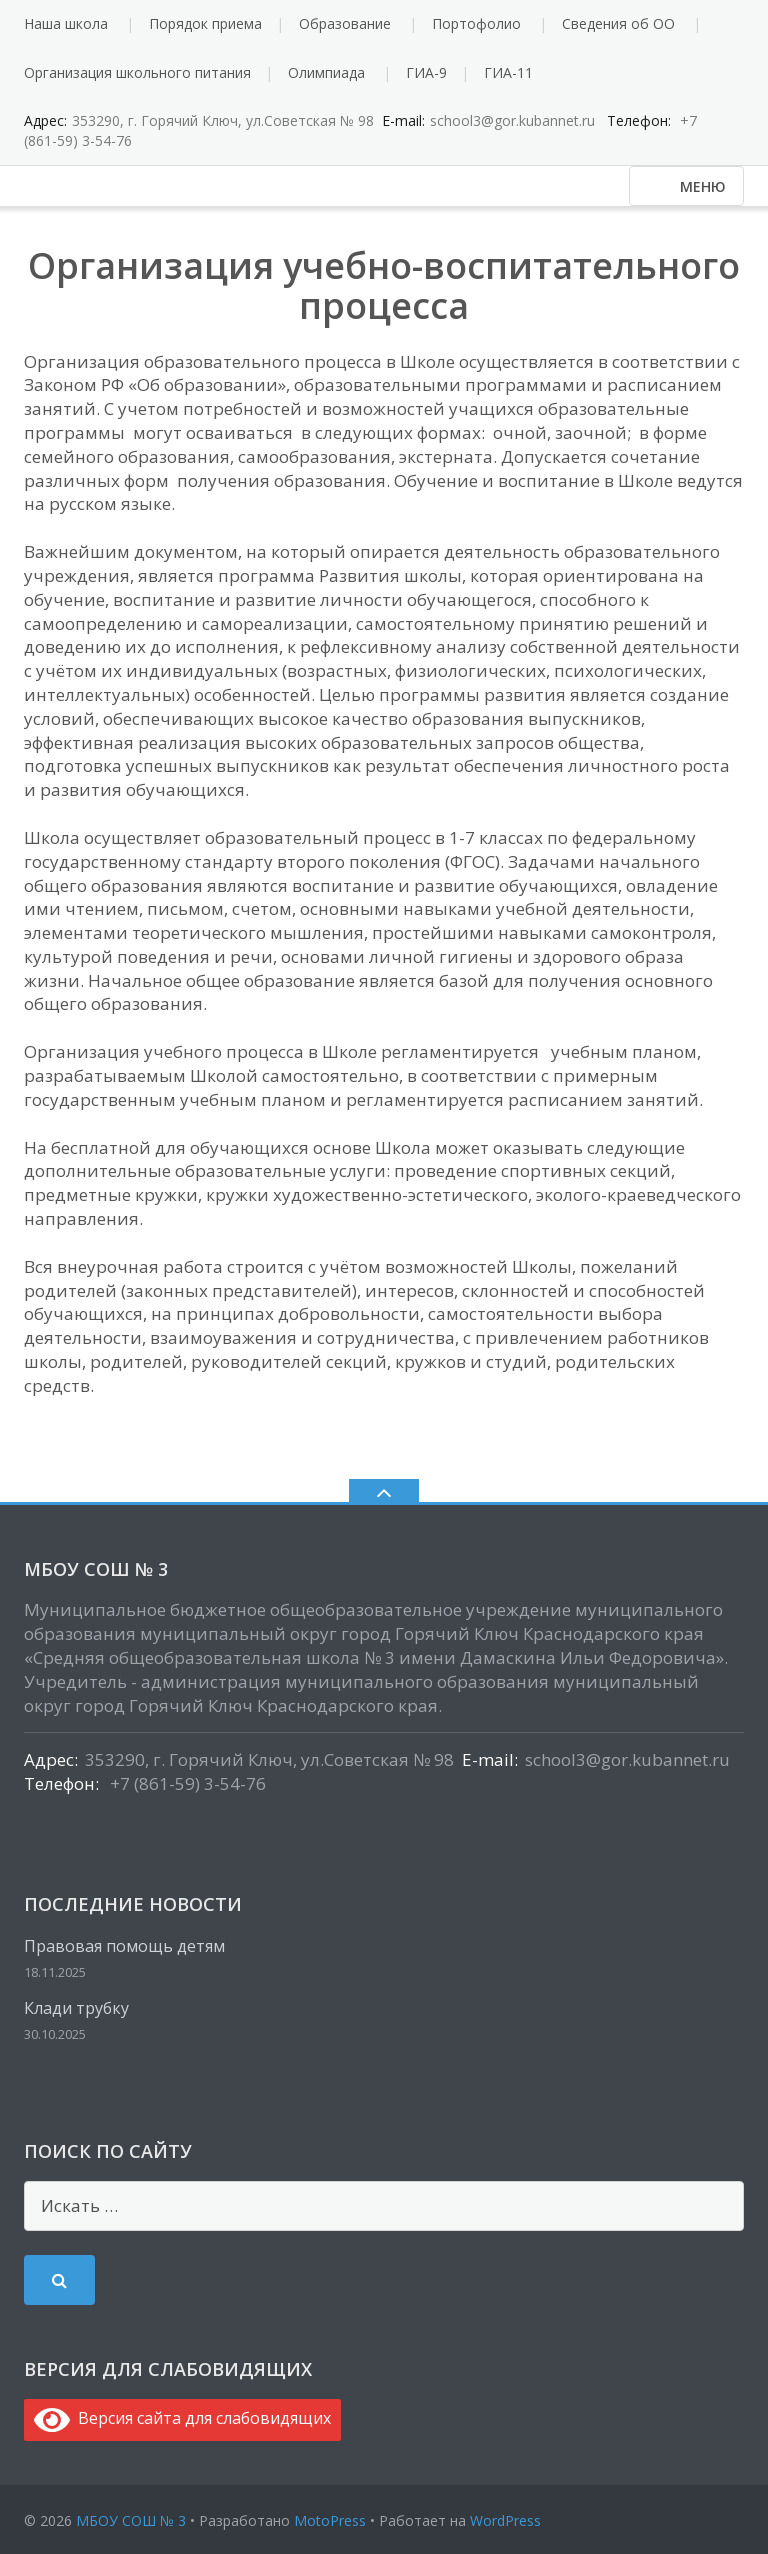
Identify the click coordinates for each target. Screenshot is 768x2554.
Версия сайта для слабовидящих (182, 2418)
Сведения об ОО (618, 23)
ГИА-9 (426, 72)
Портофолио (476, 23)
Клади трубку (76, 2008)
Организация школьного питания (137, 72)
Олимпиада (326, 72)
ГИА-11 (508, 72)
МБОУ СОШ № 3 (131, 2520)
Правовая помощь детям (124, 1946)
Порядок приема (205, 23)
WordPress (505, 2520)
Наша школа (66, 23)
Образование (345, 23)
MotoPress (330, 2520)
